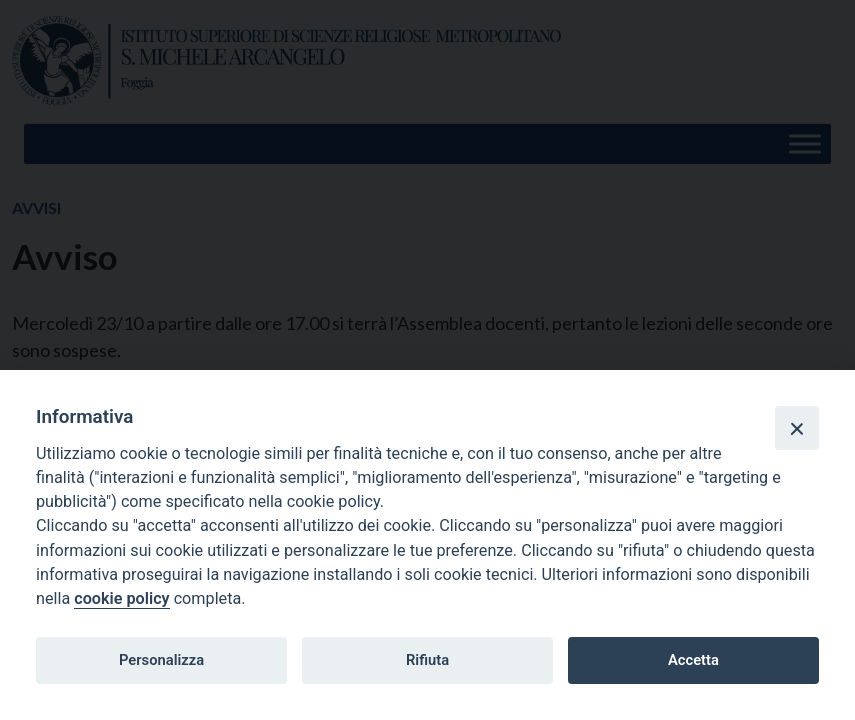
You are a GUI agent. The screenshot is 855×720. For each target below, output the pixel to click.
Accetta (693, 660)
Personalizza (161, 660)
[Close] (797, 428)
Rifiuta (427, 660)
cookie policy (121, 598)
